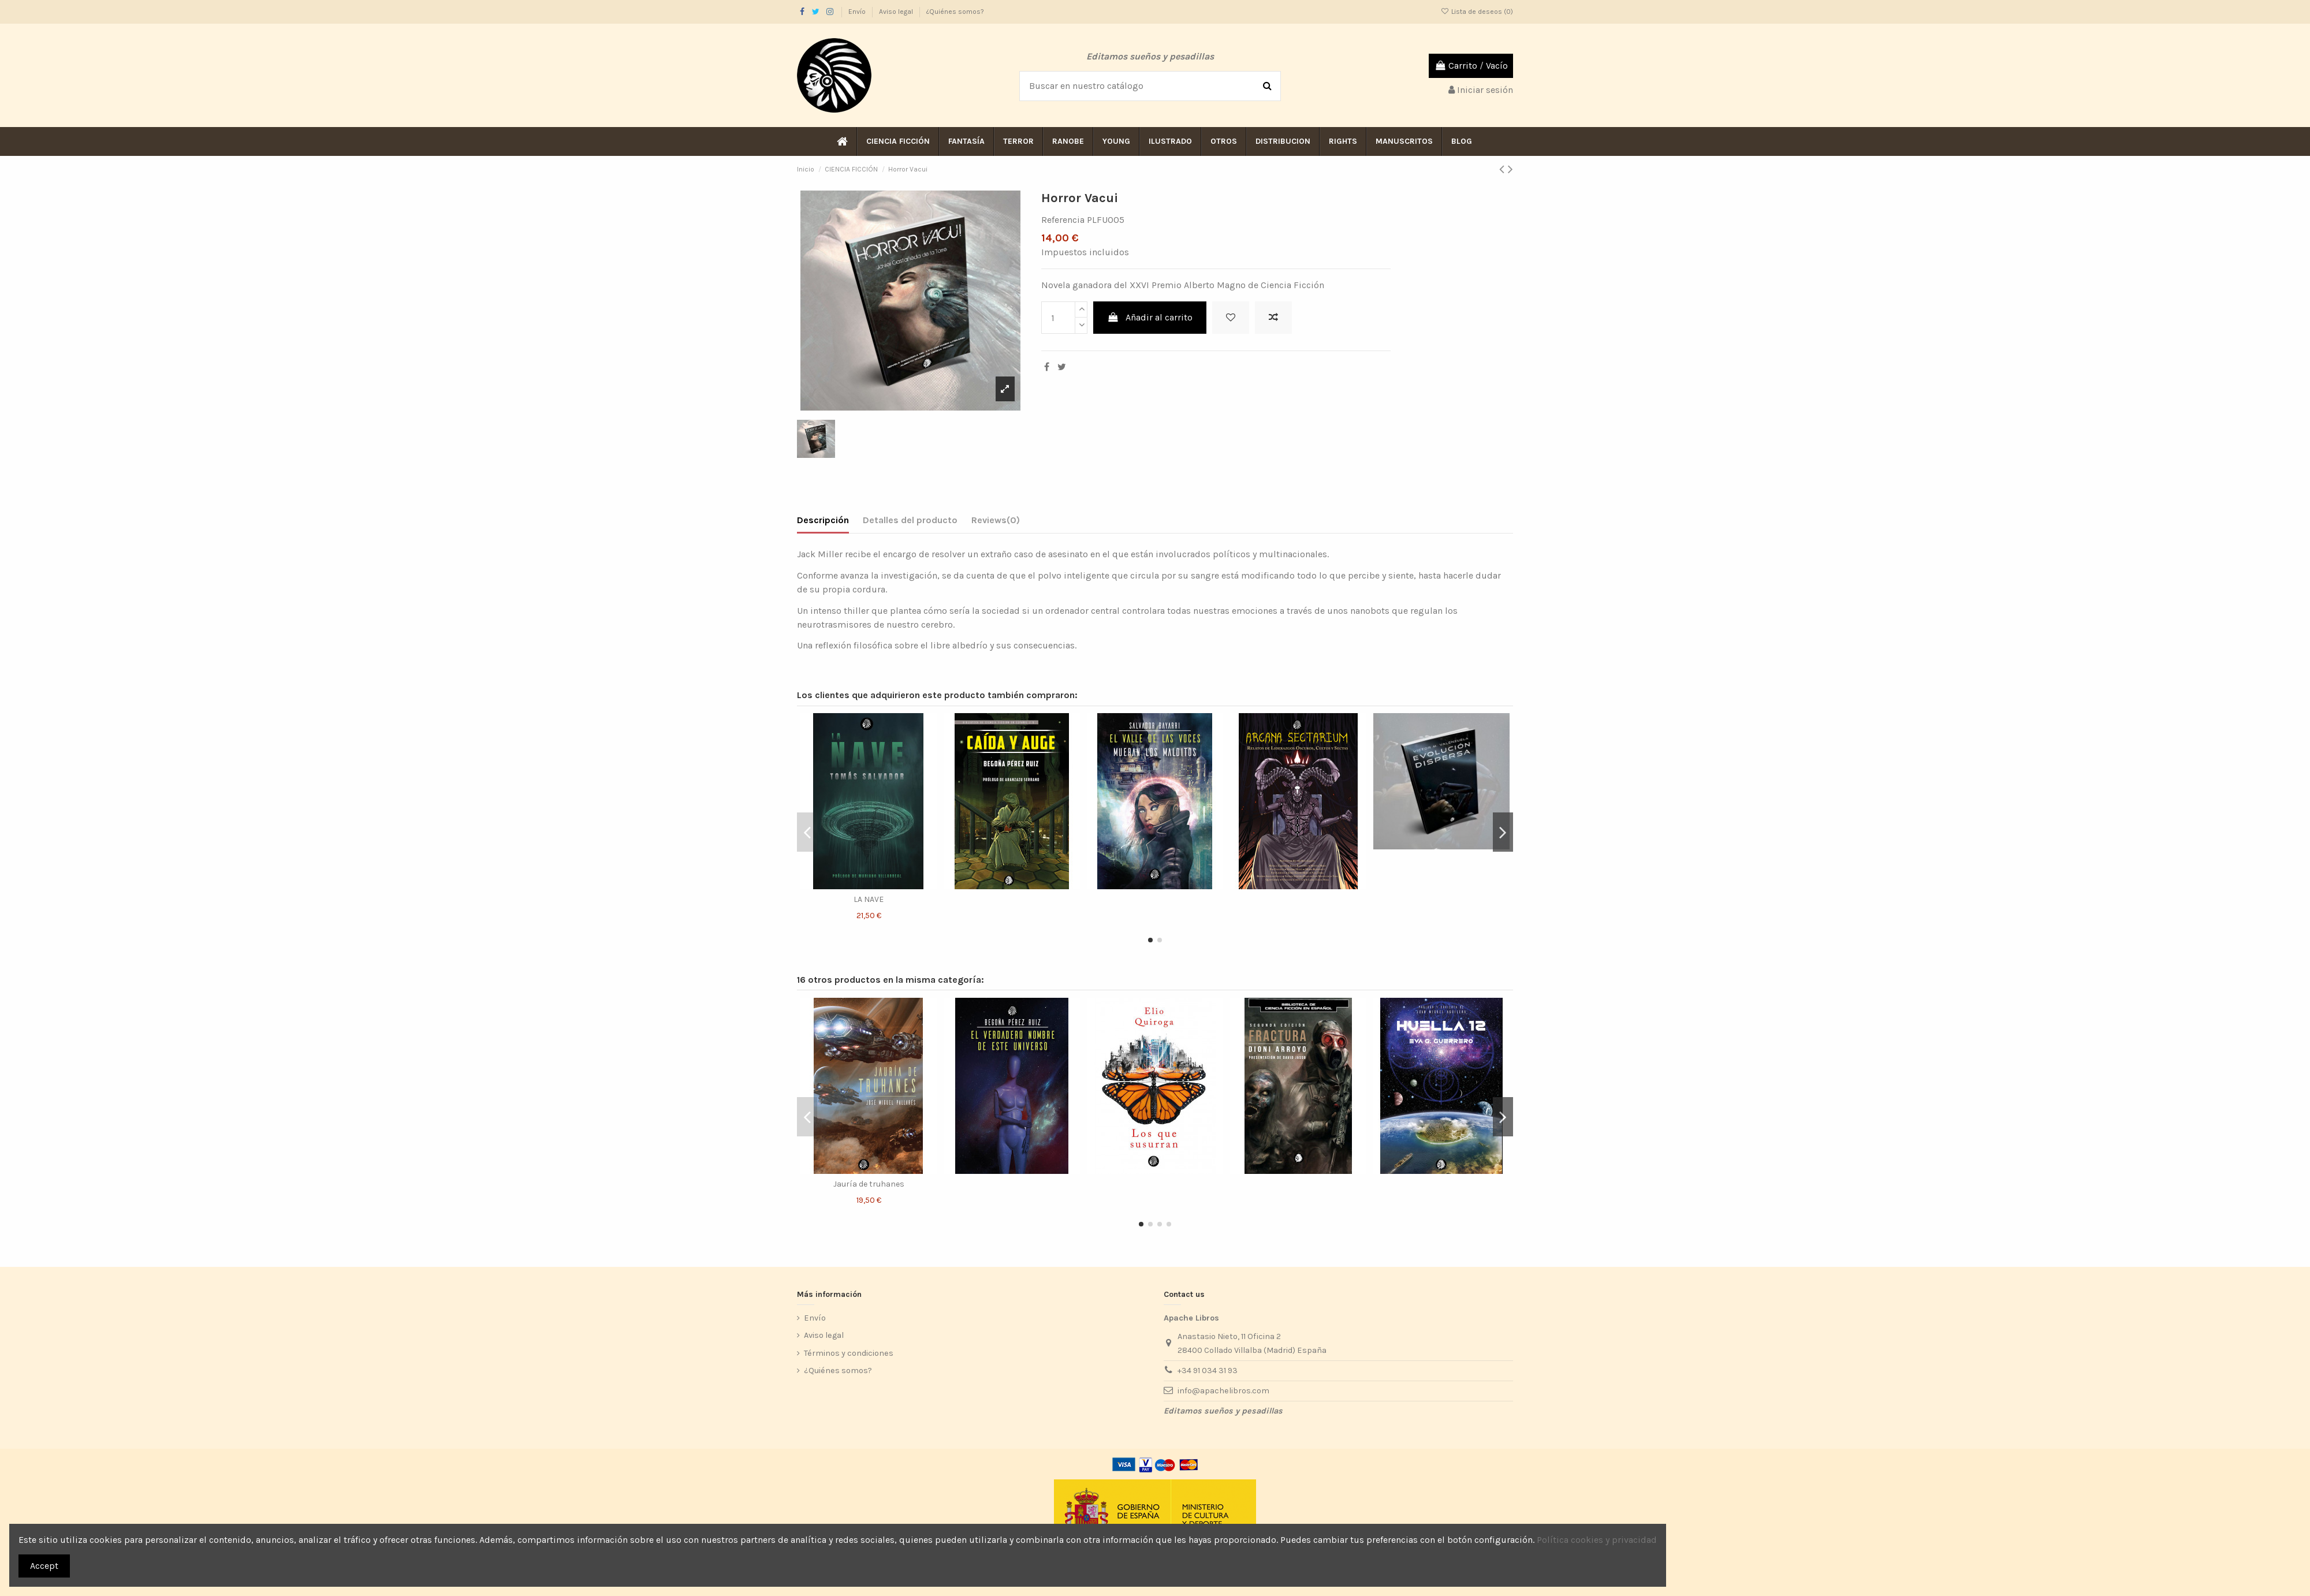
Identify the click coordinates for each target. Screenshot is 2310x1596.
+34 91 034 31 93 (1208, 1370)
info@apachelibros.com (1223, 1391)
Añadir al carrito (1150, 317)
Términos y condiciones (848, 1353)
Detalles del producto (910, 519)
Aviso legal (897, 12)
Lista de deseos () (1477, 12)
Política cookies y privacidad (1597, 1539)
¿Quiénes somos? (955, 12)
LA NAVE (869, 899)
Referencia (1063, 219)
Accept (44, 1565)
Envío (857, 12)
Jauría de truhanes (868, 1184)
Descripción (823, 519)
